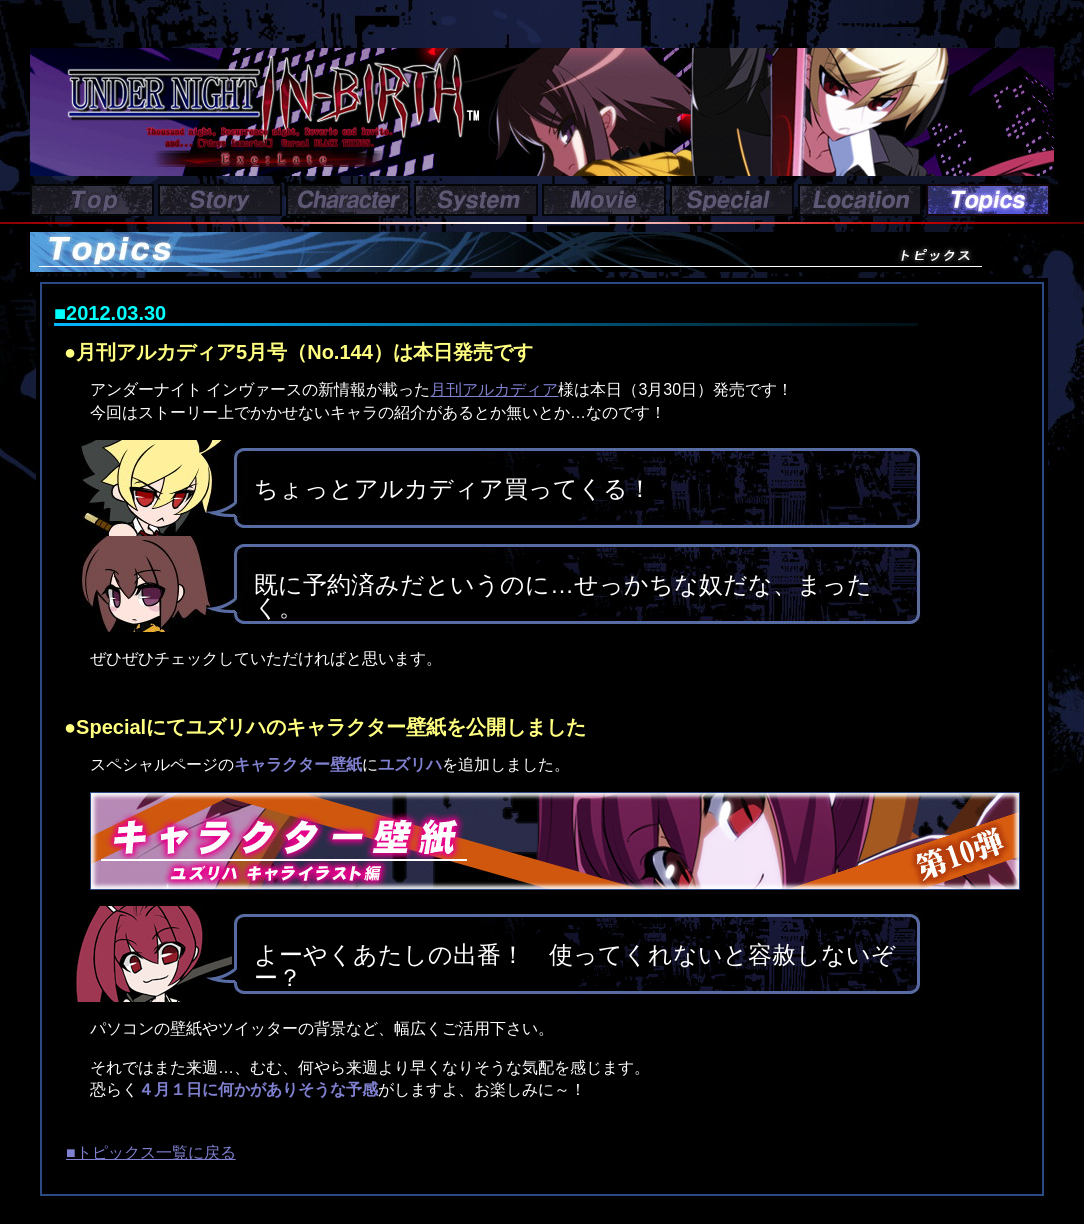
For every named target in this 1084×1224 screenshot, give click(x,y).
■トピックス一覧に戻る (151, 1152)
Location (860, 200)
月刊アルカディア (494, 389)
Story (220, 200)
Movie (604, 200)
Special (732, 200)
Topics (988, 200)
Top (92, 200)
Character (348, 200)
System (476, 200)
